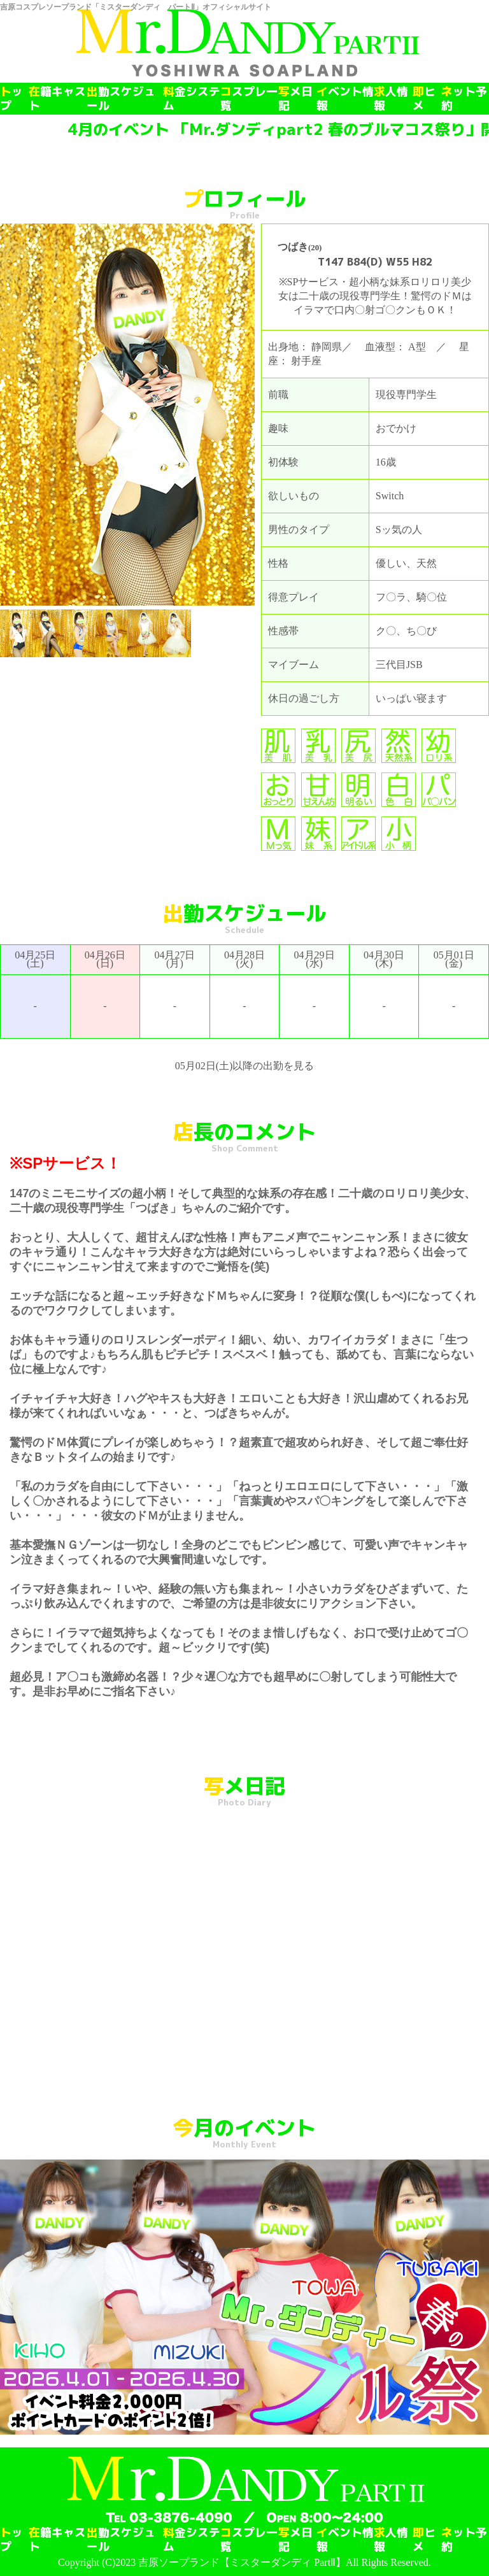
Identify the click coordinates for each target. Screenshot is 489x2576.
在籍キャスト (57, 99)
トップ (11, 99)
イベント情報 (345, 99)
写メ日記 (295, 99)
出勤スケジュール (121, 99)
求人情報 (391, 99)
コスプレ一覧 (249, 99)
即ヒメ (424, 99)
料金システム (191, 99)
